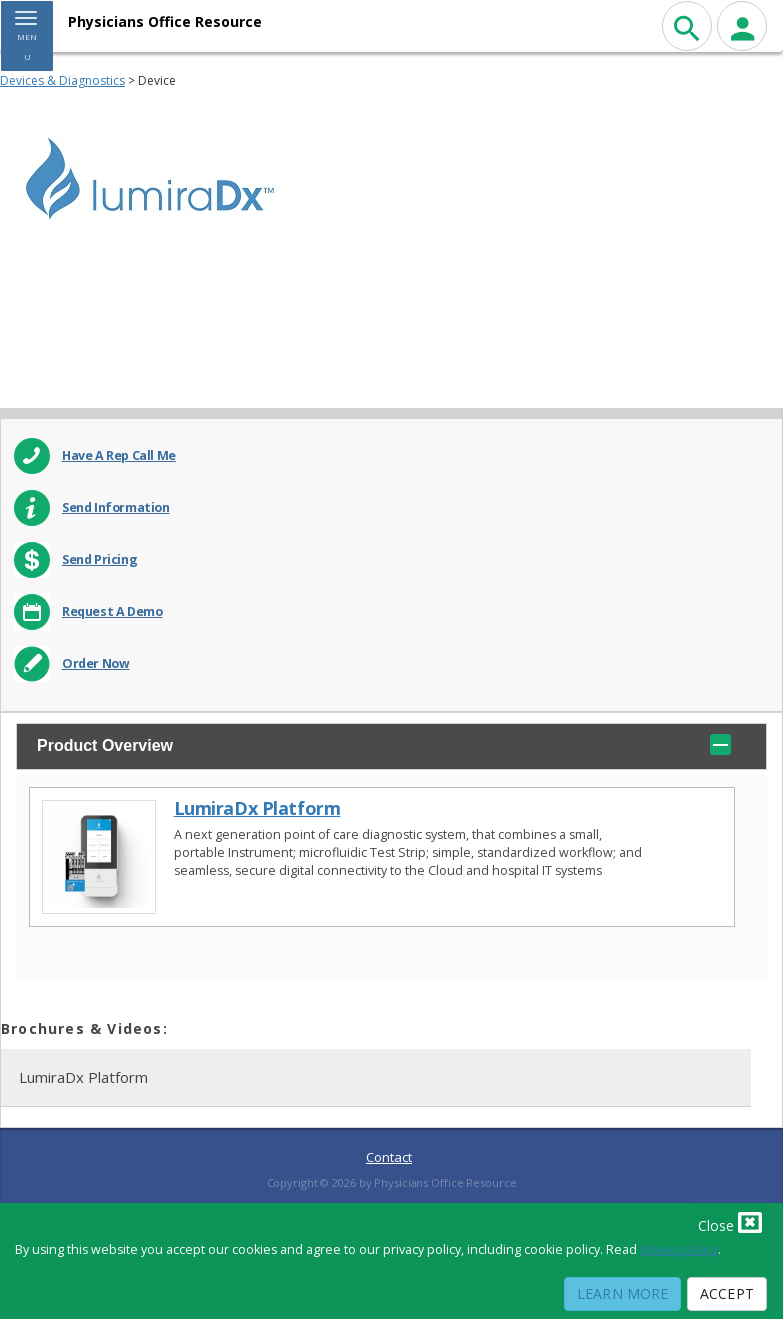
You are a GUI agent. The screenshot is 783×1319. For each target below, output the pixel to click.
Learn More (622, 1293)
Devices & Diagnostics (62, 80)
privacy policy (679, 1249)
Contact (389, 1157)
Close (730, 1222)
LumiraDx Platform (257, 808)
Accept (727, 1293)
